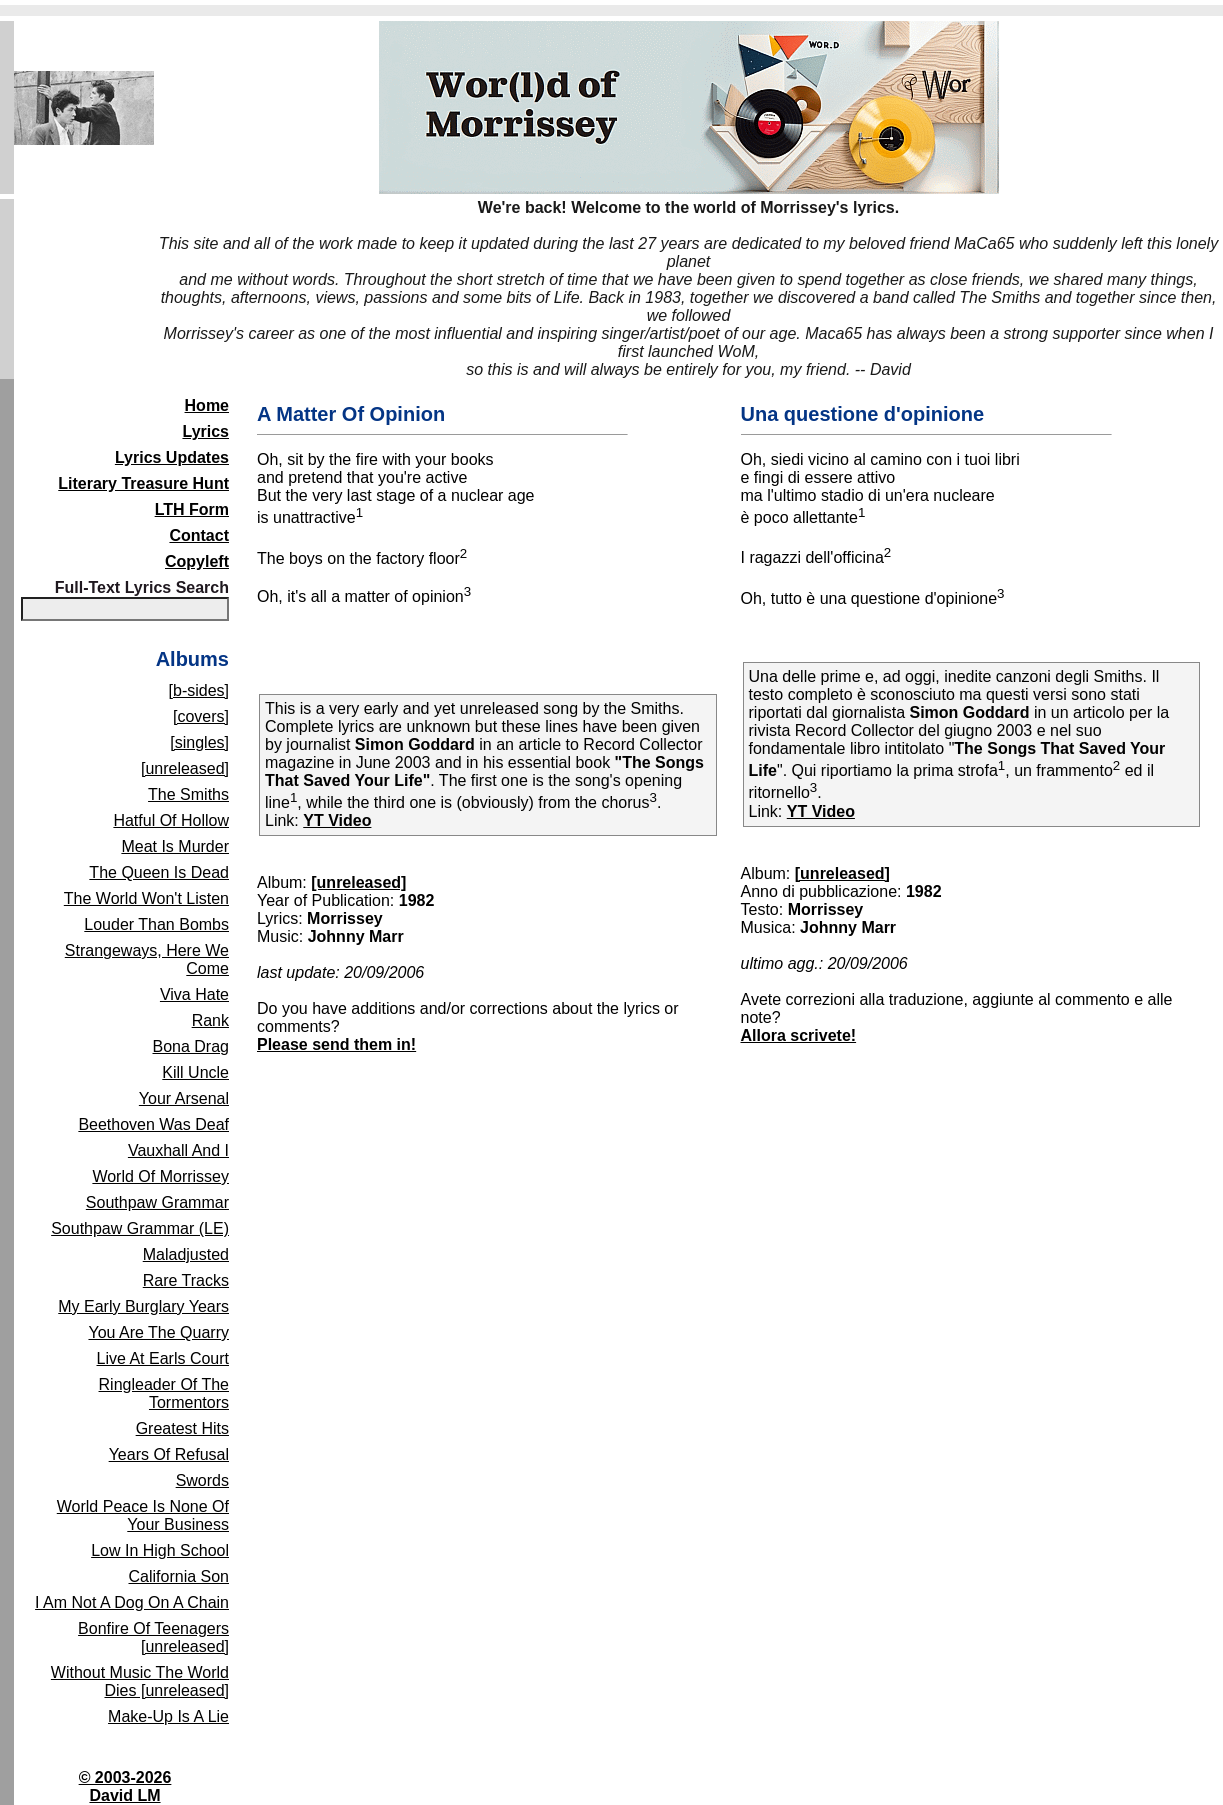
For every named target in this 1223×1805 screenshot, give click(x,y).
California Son (179, 1576)
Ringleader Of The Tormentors (164, 1393)
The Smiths (188, 794)
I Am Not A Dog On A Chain (132, 1602)
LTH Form (192, 509)
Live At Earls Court (163, 1358)
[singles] (199, 742)
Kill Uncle (195, 1072)
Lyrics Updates (172, 457)
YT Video (337, 820)
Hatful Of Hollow (171, 820)
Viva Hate (194, 994)
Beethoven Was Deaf (153, 1124)
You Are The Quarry (158, 1332)
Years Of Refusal (169, 1454)
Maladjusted (186, 1254)
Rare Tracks (186, 1280)
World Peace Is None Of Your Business (143, 1515)
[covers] (201, 716)
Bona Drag (191, 1046)
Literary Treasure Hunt (143, 483)
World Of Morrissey (160, 1176)
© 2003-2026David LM (125, 1786)
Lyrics (205, 431)
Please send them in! (336, 1044)
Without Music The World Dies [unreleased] (140, 1681)
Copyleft (197, 561)
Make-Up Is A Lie (168, 1716)
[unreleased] (185, 768)
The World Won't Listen (146, 898)
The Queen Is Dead (159, 872)
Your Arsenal (184, 1098)
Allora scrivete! (799, 1035)
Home (207, 405)
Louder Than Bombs (156, 924)
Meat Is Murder (175, 846)
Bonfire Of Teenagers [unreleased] (153, 1637)
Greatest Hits (182, 1428)
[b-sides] (199, 690)
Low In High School (160, 1550)
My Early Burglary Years (143, 1306)
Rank (210, 1020)
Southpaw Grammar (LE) (140, 1228)
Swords (202, 1480)
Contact (199, 535)
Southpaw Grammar (157, 1202)
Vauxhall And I (178, 1150)
